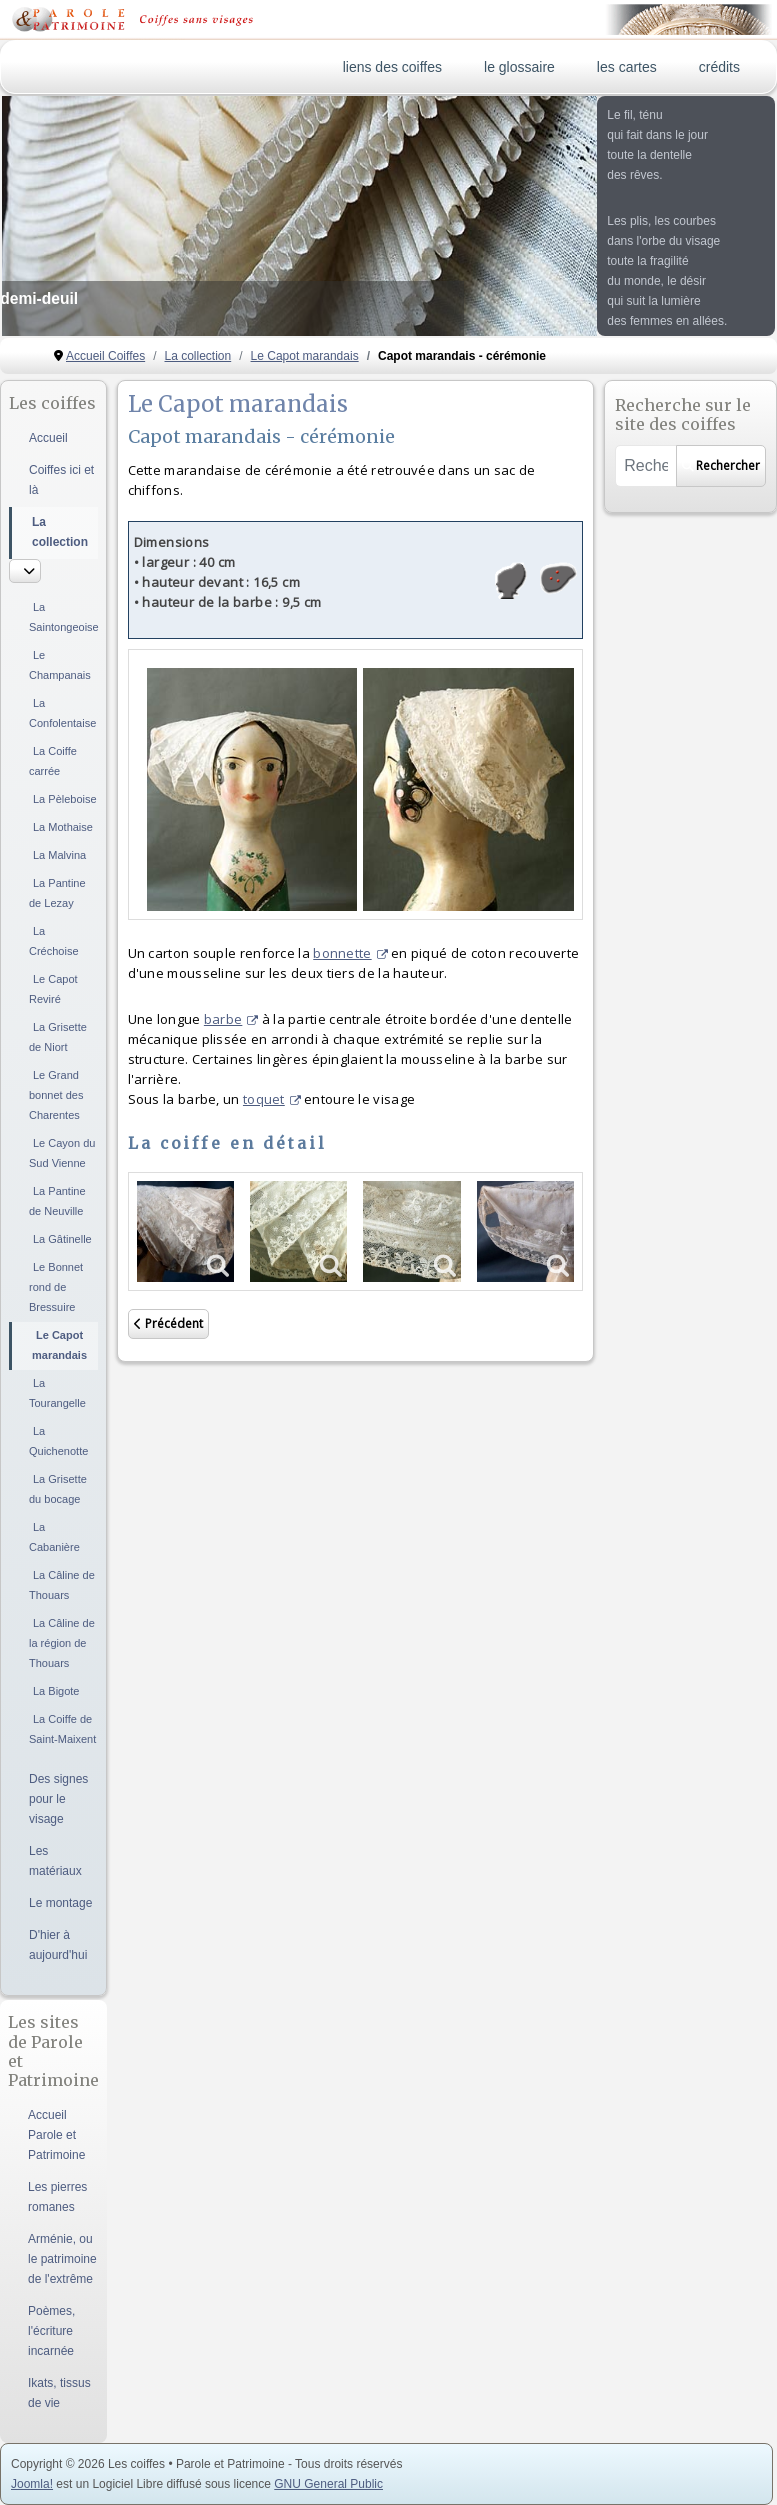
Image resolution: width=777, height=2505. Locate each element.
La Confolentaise (62, 713)
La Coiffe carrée (53, 761)
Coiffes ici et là (61, 480)
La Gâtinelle (62, 1239)
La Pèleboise (65, 799)
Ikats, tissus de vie (59, 2393)
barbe (231, 1019)
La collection (60, 532)
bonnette (350, 953)
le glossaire (519, 67)
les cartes (627, 67)
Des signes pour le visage (58, 1799)
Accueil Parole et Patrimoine (56, 2135)
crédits (719, 67)
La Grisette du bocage (58, 1489)
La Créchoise (54, 941)
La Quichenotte (58, 1441)
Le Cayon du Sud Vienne (62, 1153)
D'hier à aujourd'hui (58, 1945)
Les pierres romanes (57, 2197)
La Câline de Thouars (62, 1585)
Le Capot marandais (59, 1345)
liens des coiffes (392, 67)
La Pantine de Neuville (57, 1201)
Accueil (48, 438)
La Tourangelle (57, 1393)
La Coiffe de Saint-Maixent (62, 1729)
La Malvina (59, 855)
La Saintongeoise (63, 617)
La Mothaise (63, 827)
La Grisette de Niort (58, 1037)
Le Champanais (60, 665)
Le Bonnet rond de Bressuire (56, 1287)
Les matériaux (55, 1861)
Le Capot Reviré (53, 989)
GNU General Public (328, 2484)
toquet (272, 1099)
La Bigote (56, 1691)
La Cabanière (54, 1537)
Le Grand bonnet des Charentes (56, 1095)
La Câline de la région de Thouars (62, 1643)
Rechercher (721, 465)
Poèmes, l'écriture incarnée (51, 2331)
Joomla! (32, 2484)
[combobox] (645, 466)
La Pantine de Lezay (57, 893)
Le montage (60, 1903)
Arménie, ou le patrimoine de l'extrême (62, 2259)
